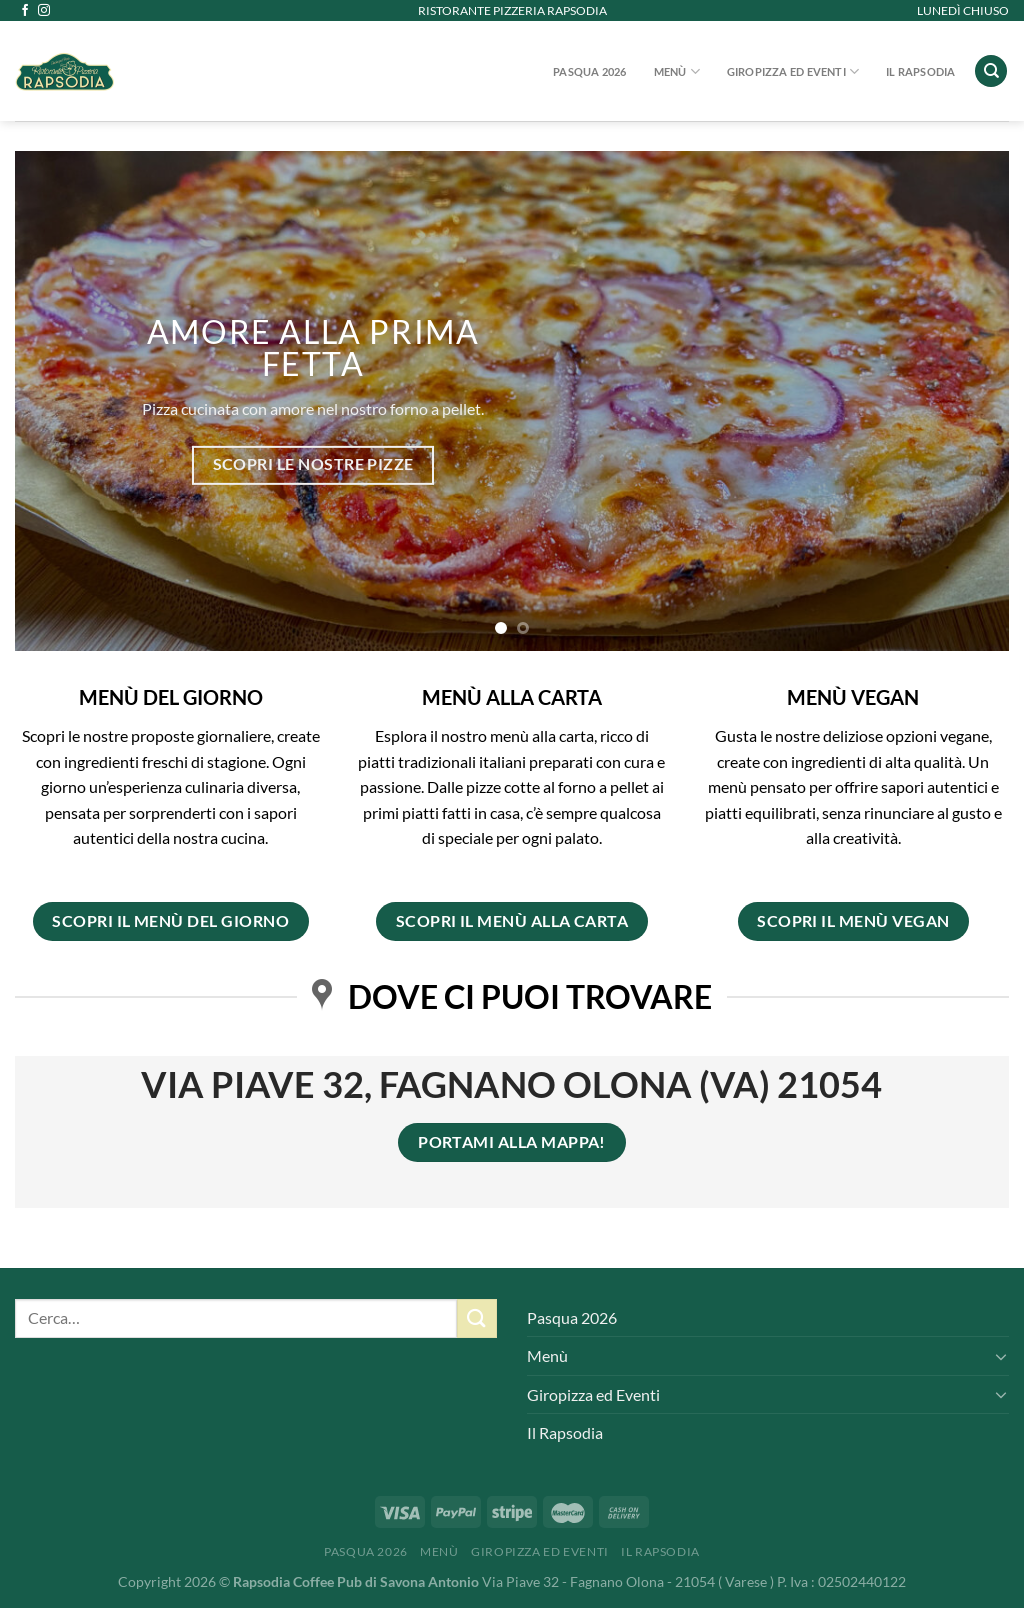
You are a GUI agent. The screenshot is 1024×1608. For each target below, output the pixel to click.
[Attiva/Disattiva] (1001, 1356)
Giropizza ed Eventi (793, 71)
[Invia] (477, 1318)
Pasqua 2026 (589, 71)
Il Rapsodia (920, 71)
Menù (677, 71)
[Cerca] (991, 71)
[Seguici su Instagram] (44, 11)
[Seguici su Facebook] (25, 11)
